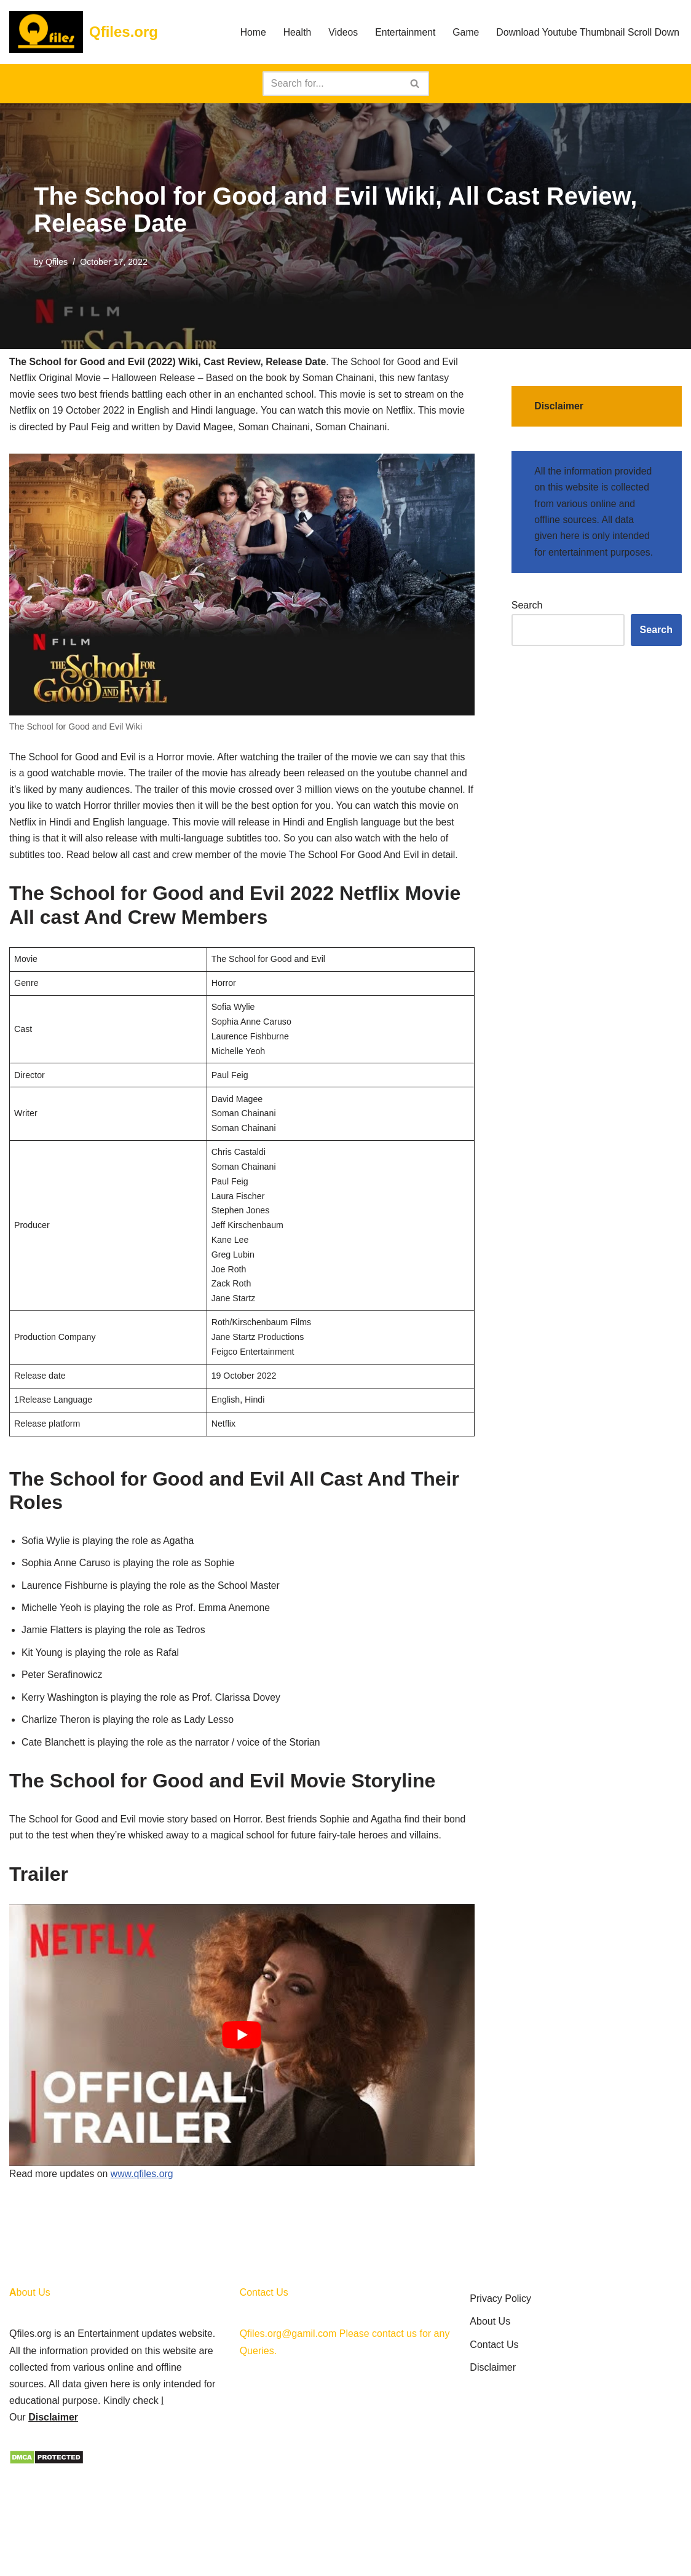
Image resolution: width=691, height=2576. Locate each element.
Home (248, 32)
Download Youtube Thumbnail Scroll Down (586, 32)
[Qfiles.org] (83, 32)
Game (462, 32)
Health (292, 32)
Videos (339, 32)
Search (527, 609)
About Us (490, 2422)
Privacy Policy (500, 2400)
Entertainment (402, 32)
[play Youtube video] (242, 2058)
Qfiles (56, 262)
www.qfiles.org (143, 2197)
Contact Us (494, 2445)
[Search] (332, 83)
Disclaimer (53, 2518)
